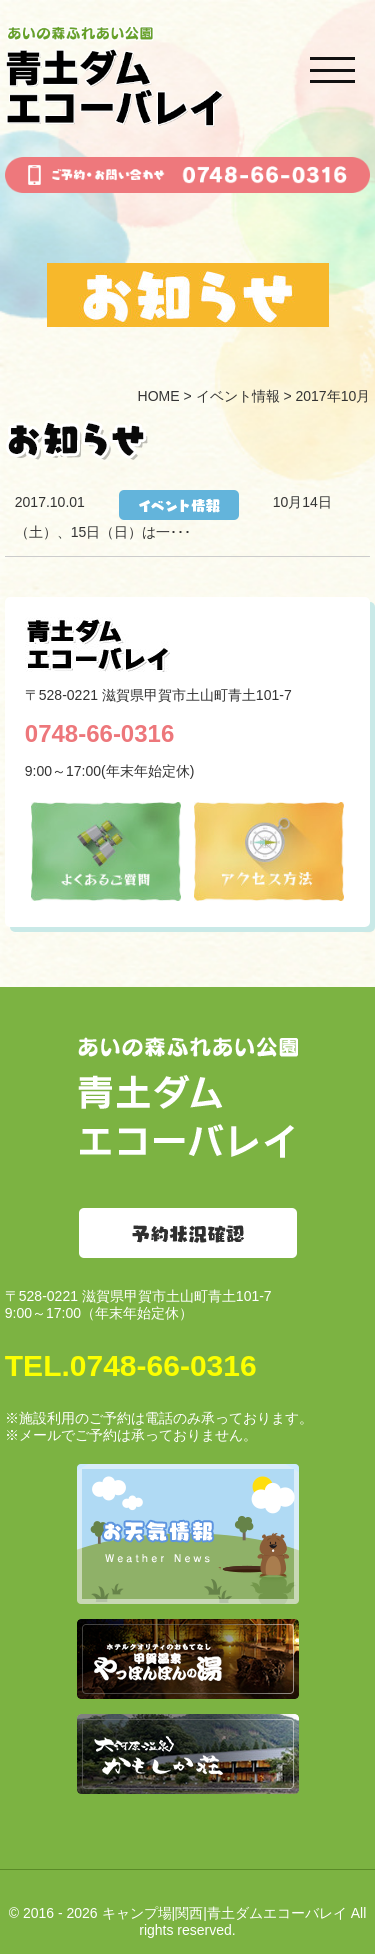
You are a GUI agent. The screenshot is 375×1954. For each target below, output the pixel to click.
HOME (159, 396)
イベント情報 (238, 396)
